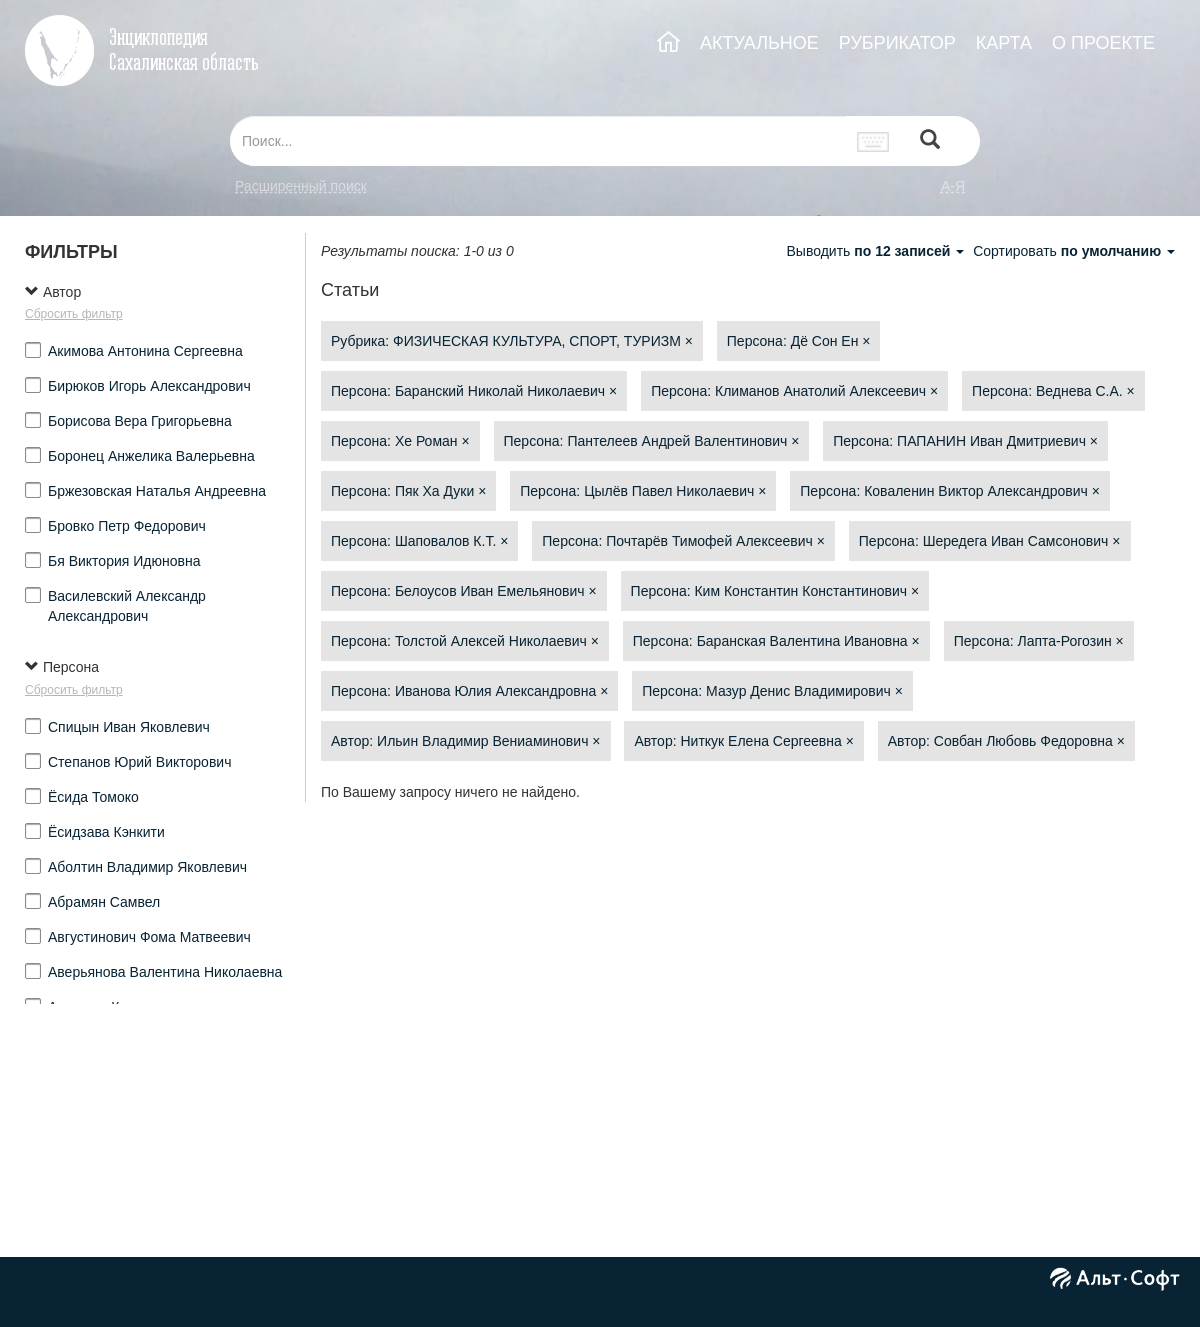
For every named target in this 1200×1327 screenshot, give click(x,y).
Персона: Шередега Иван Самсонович (990, 541)
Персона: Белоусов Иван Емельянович (464, 591)
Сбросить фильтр (74, 314)
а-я (953, 186)
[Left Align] (930, 141)
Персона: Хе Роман (400, 441)
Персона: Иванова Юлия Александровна (469, 691)
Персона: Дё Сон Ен (799, 341)
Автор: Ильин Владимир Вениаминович (466, 741)
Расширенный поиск (301, 186)
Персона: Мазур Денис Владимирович (772, 691)
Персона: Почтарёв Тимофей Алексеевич (683, 541)
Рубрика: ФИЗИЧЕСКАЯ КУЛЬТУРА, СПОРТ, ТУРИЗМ (512, 341)
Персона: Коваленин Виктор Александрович (950, 491)
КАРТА (1004, 43)
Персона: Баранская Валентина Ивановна (776, 641)
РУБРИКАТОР (897, 43)
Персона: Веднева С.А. (1053, 391)
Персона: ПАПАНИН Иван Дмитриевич (965, 441)
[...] (538, 141)
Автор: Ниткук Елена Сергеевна (744, 741)
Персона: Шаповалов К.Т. (419, 541)
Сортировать (1074, 251)
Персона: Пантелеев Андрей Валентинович (652, 441)
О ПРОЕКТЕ (1103, 43)
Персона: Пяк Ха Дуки (408, 491)
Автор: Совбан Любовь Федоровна (1006, 741)
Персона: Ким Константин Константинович (775, 591)
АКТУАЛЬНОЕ (759, 43)
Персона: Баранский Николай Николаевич (474, 391)
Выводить (877, 251)
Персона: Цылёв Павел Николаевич (643, 491)
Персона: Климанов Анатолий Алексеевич (794, 391)
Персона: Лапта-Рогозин (1039, 641)
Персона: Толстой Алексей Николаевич (465, 641)
